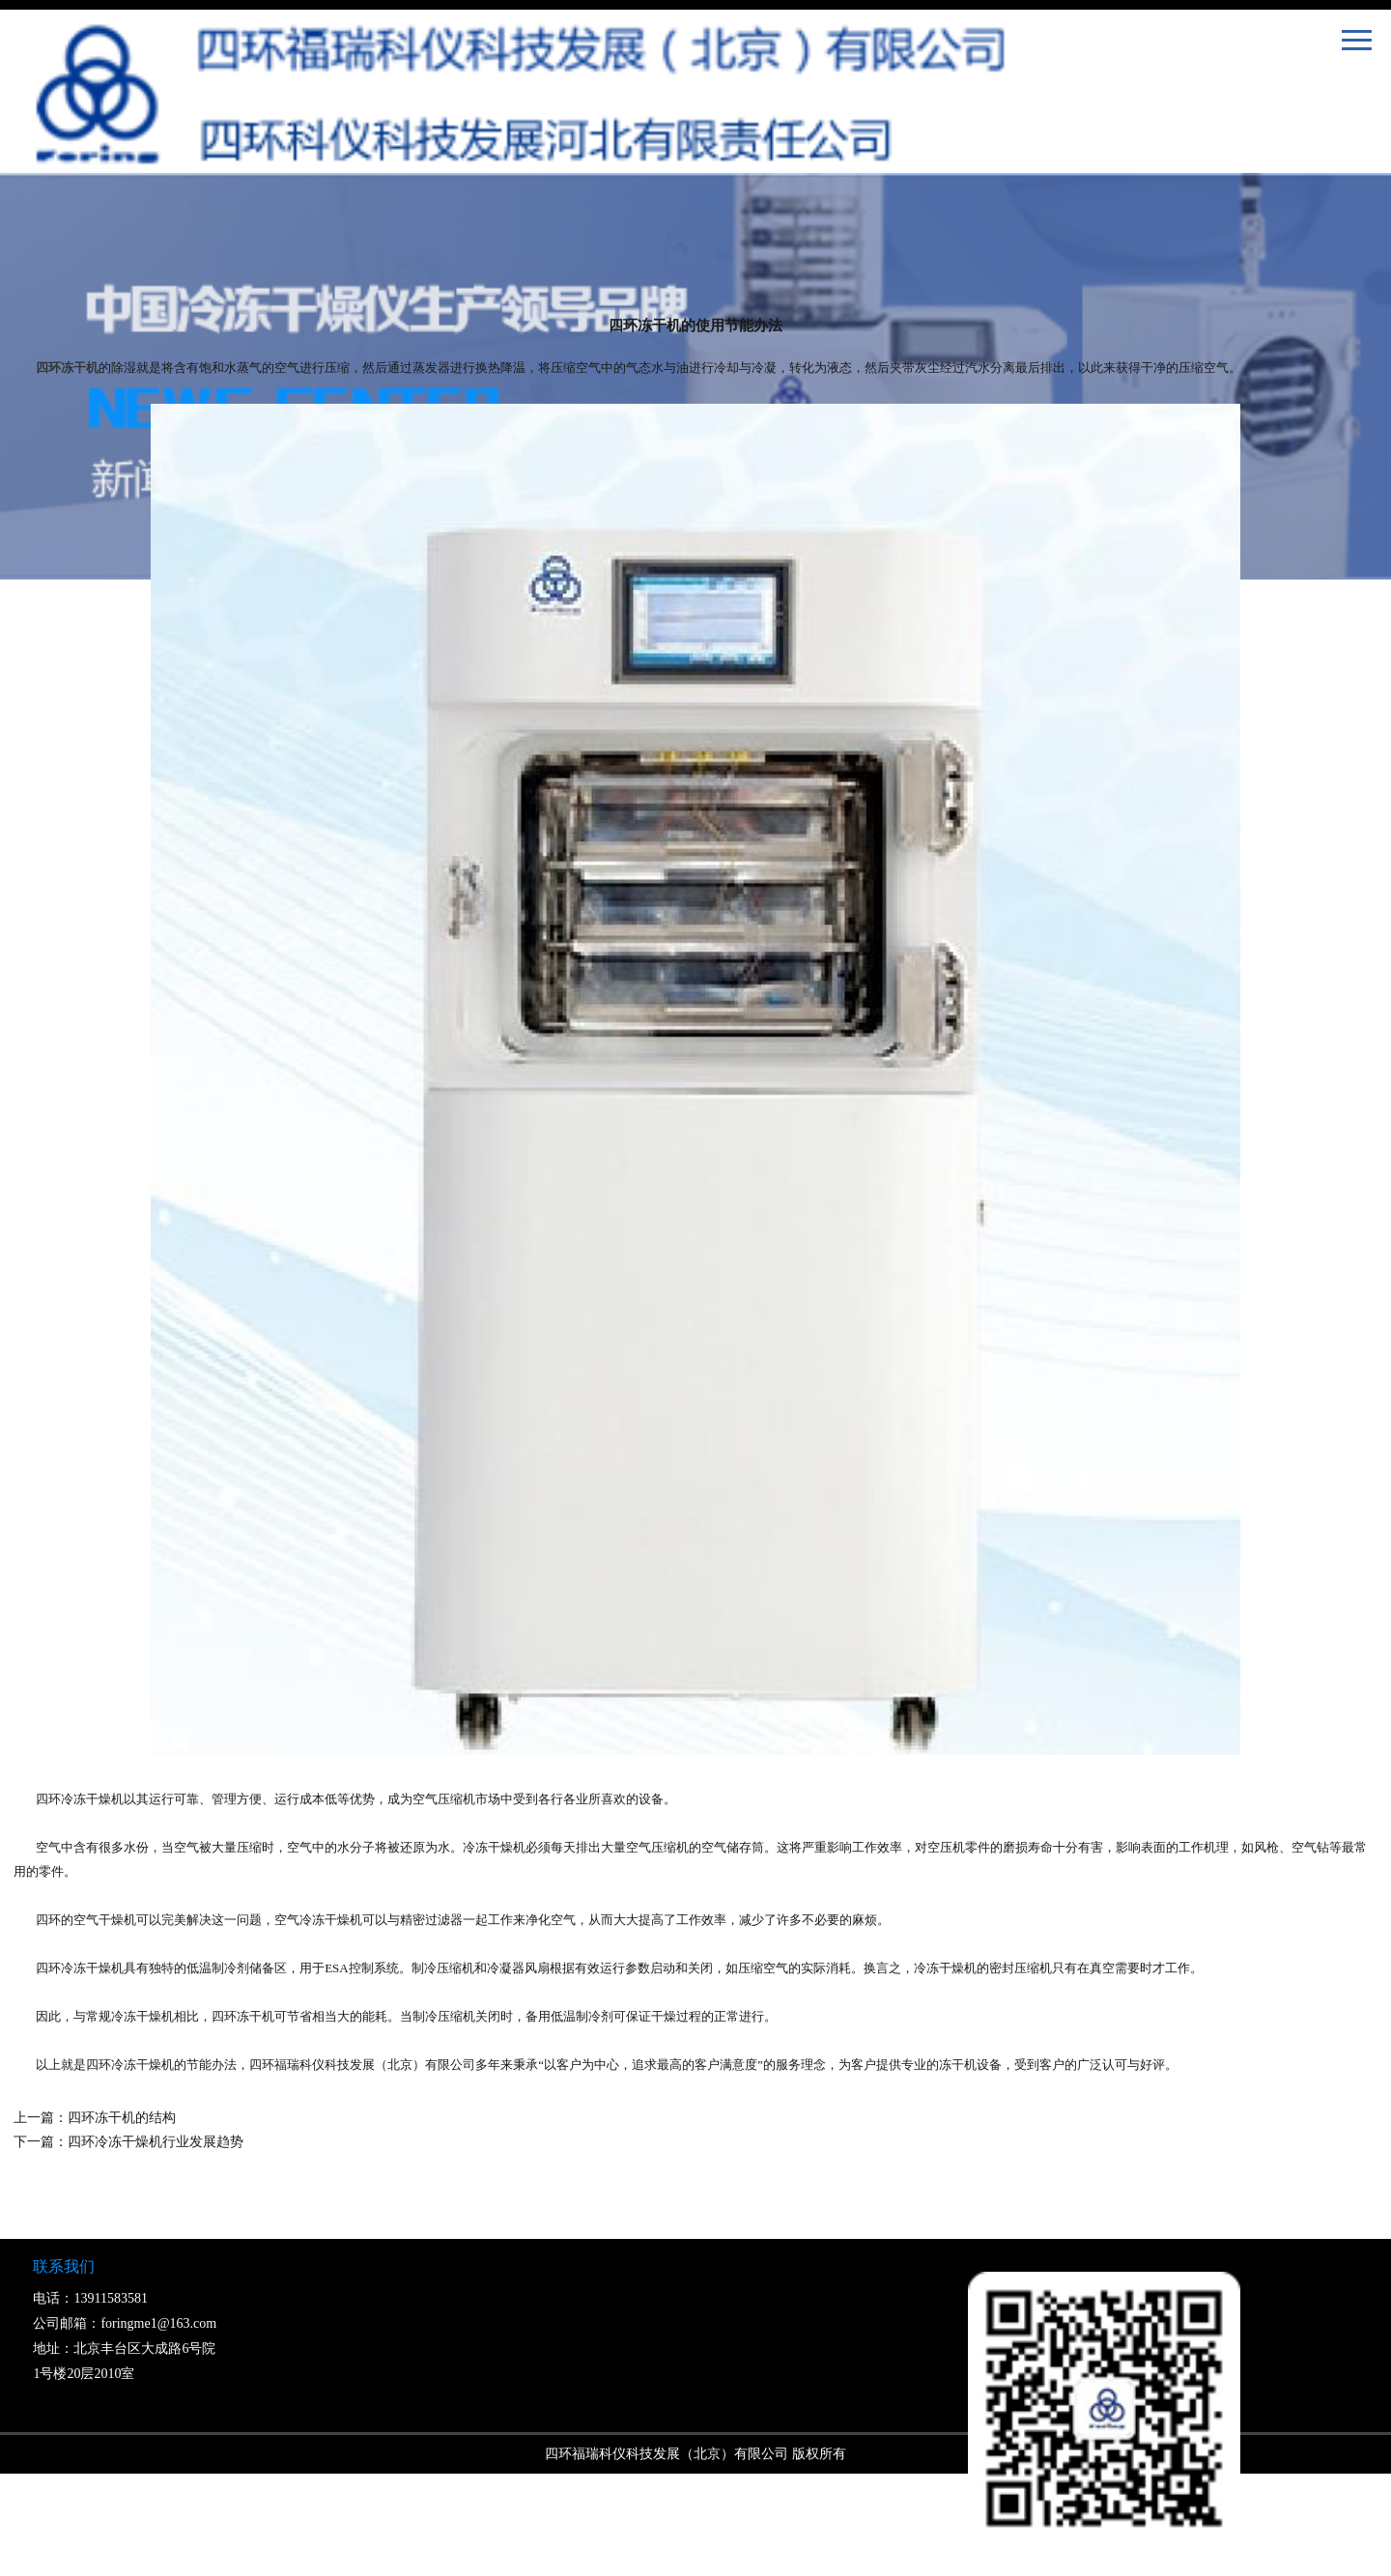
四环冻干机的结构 (122, 2117)
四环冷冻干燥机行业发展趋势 (155, 2142)
